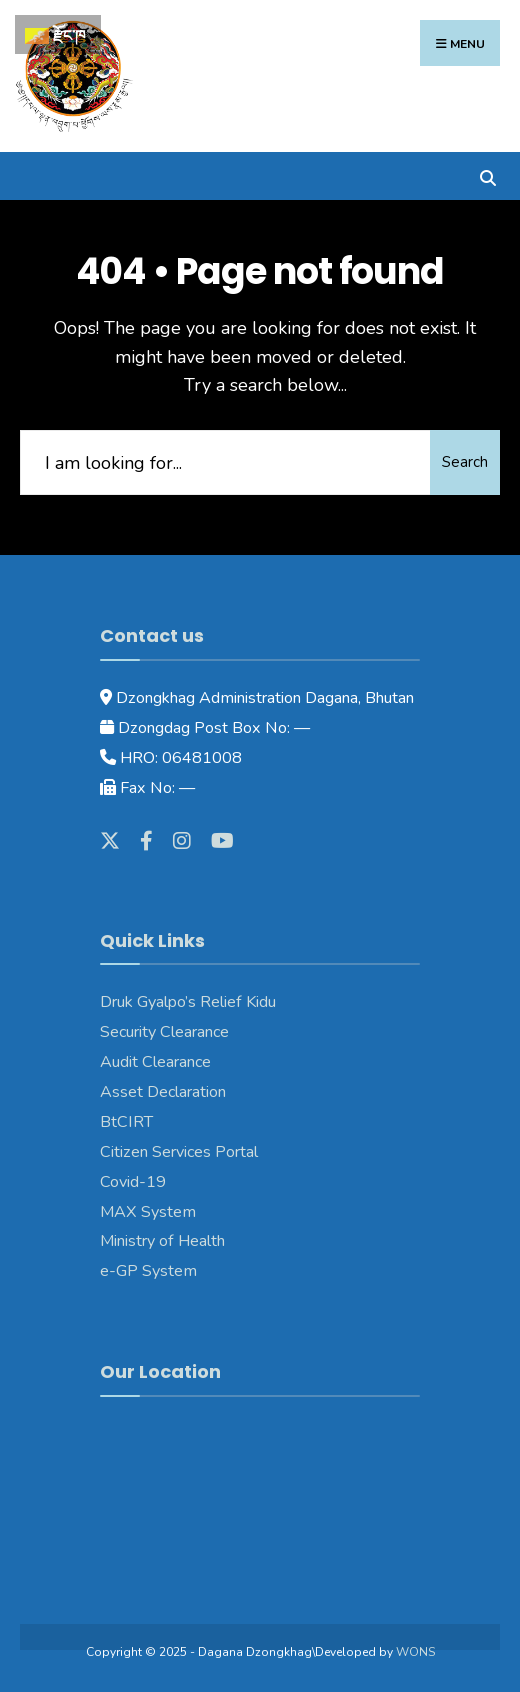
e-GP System (148, 1271)
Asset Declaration (163, 1092)
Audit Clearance (155, 1062)
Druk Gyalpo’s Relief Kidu (188, 1002)
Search (465, 462)
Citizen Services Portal (179, 1152)
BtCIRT (126, 1122)
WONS (415, 1652)
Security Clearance (164, 1032)
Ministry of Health (162, 1241)
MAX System (148, 1212)
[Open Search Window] (487, 175)
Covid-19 (133, 1182)
